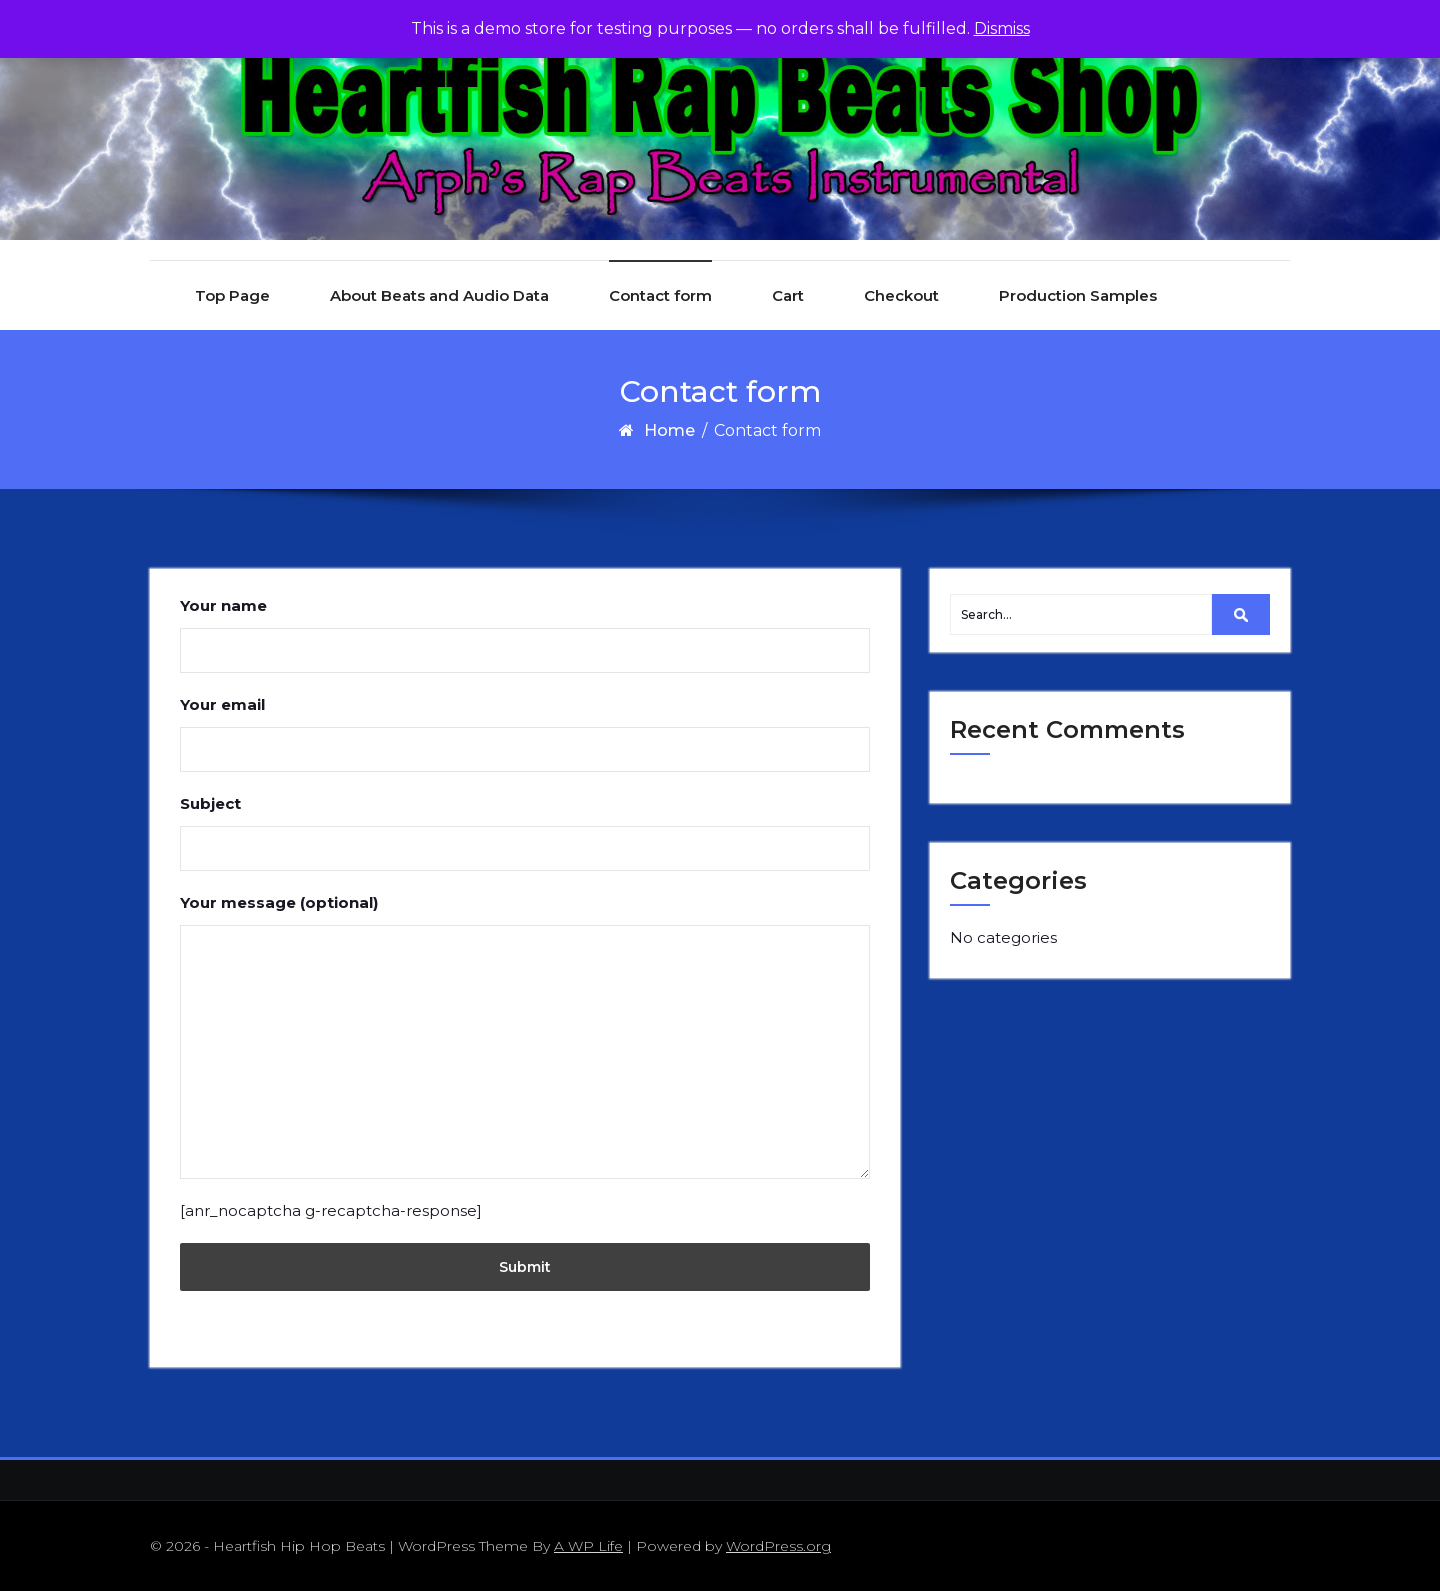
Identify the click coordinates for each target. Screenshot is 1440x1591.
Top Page (232, 295)
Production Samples (1078, 295)
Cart (788, 295)
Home (669, 430)
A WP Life (588, 1546)
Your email (525, 733)
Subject (525, 832)
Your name (525, 634)
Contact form (660, 295)
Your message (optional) (525, 1036)
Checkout (901, 295)
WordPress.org (778, 1546)
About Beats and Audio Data (439, 295)
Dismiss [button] (1002, 28)
